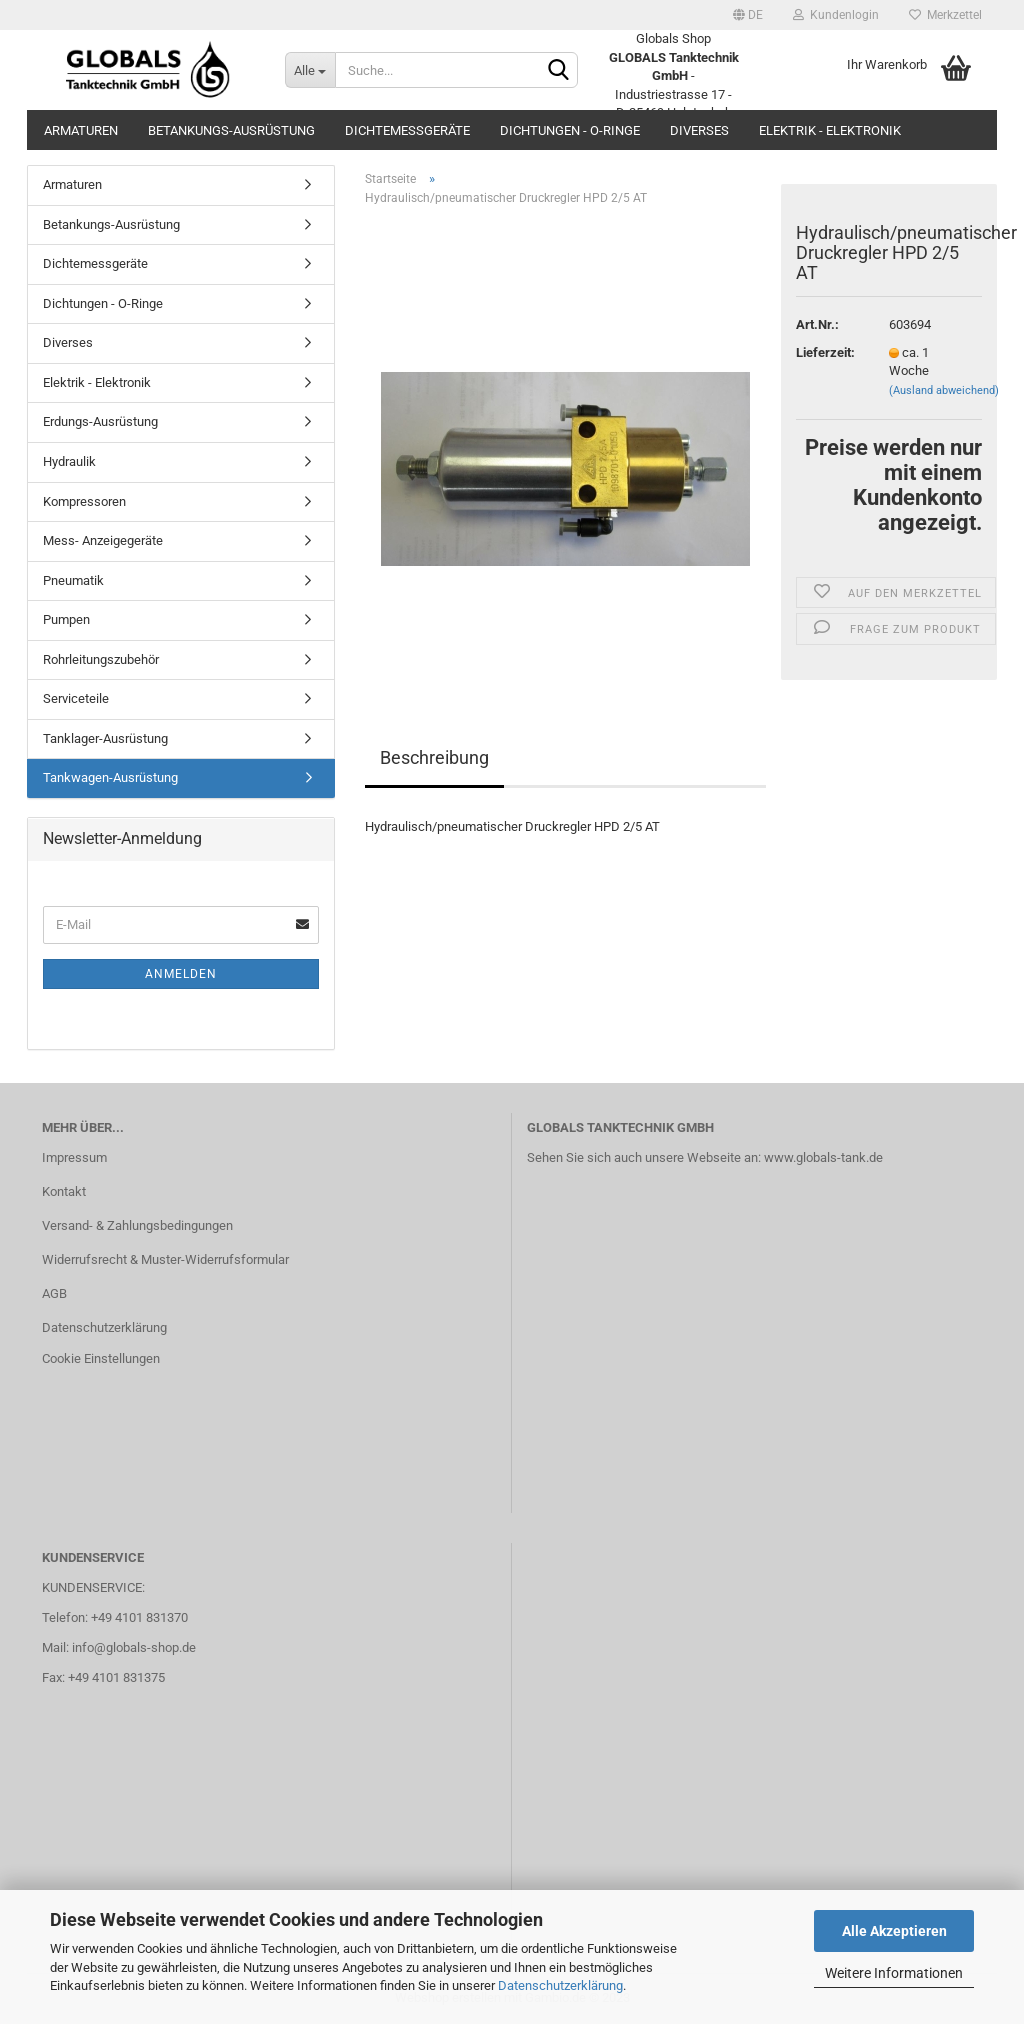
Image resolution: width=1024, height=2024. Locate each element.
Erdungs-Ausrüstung (100, 421)
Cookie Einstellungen (101, 1358)
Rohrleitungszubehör (101, 659)
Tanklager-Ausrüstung (105, 738)
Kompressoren (84, 501)
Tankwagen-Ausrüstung (110, 777)
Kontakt (64, 1191)
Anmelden (181, 974)
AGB (54, 1293)
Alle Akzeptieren (894, 1931)
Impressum (74, 1157)
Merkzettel (945, 15)
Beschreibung (434, 757)
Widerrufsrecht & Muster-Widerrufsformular (165, 1259)
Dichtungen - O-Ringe (570, 130)
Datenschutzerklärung (560, 1985)
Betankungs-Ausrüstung (231, 130)
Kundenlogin (836, 15)
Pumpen (66, 619)
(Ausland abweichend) (944, 390)
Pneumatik (73, 580)
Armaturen (81, 130)
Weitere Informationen (894, 1973)
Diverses (699, 130)
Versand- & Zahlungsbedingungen (137, 1225)
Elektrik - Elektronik (830, 130)
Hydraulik (69, 461)
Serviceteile (76, 698)
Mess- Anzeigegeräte (103, 540)
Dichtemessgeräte (407, 130)
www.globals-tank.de (823, 1157)
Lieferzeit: (825, 352)
